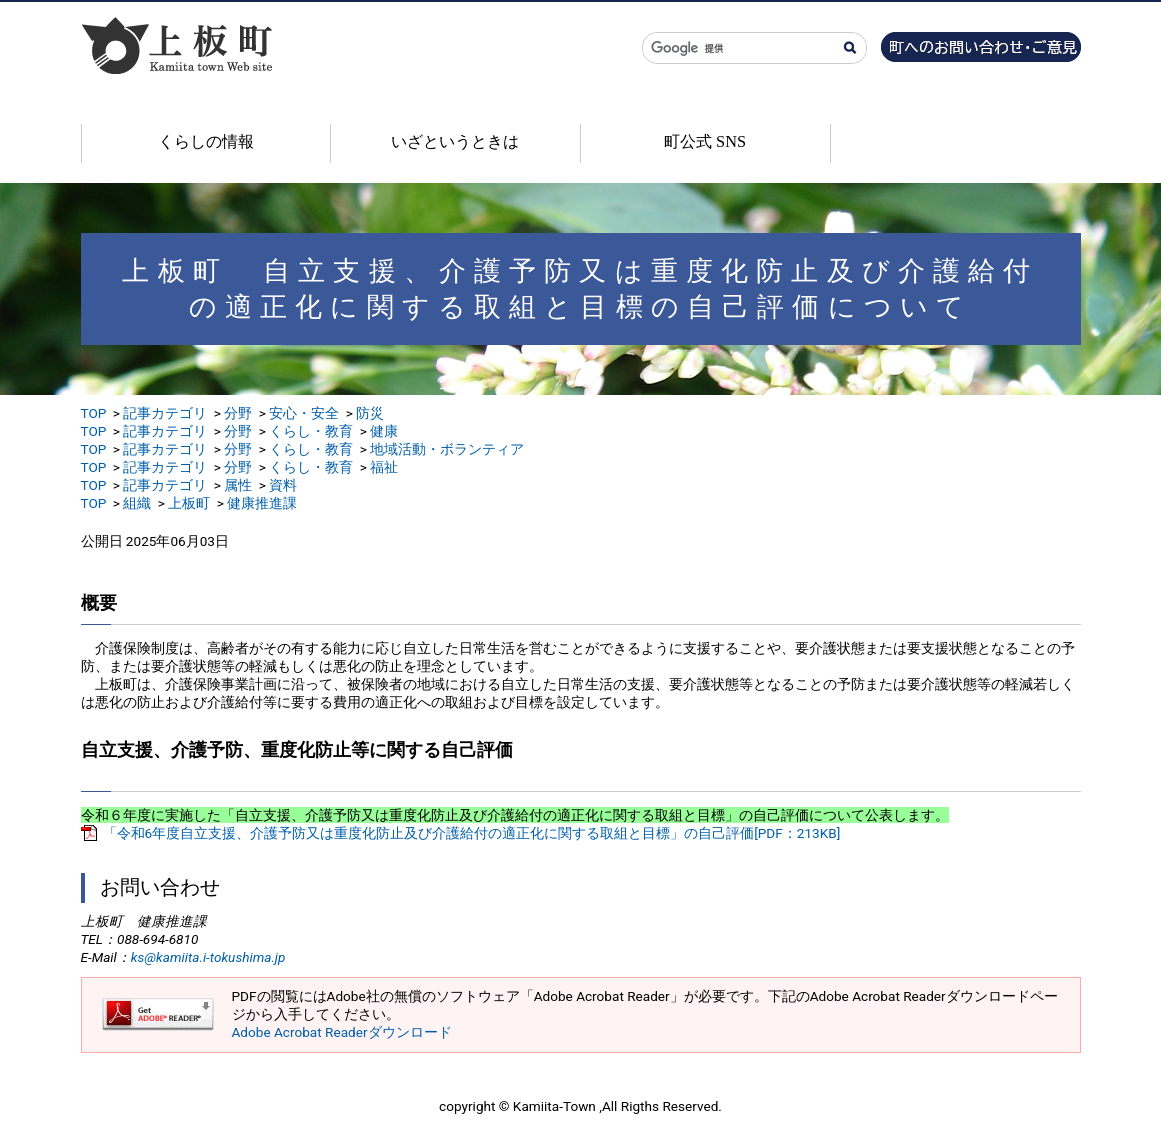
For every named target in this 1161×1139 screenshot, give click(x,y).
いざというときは (455, 141)
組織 (137, 503)
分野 (238, 413)
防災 (370, 413)
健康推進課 (262, 503)
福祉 (384, 467)
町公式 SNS (705, 141)
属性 (238, 485)
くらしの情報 (206, 141)
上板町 (189, 503)
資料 (283, 485)
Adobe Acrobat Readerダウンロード (342, 1032)
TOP (94, 413)
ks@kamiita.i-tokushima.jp (208, 957)
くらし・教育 (311, 431)
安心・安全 (304, 413)
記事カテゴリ (165, 413)
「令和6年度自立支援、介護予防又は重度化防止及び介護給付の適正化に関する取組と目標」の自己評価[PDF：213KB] (472, 833)
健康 (384, 431)
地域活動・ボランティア (447, 449)
